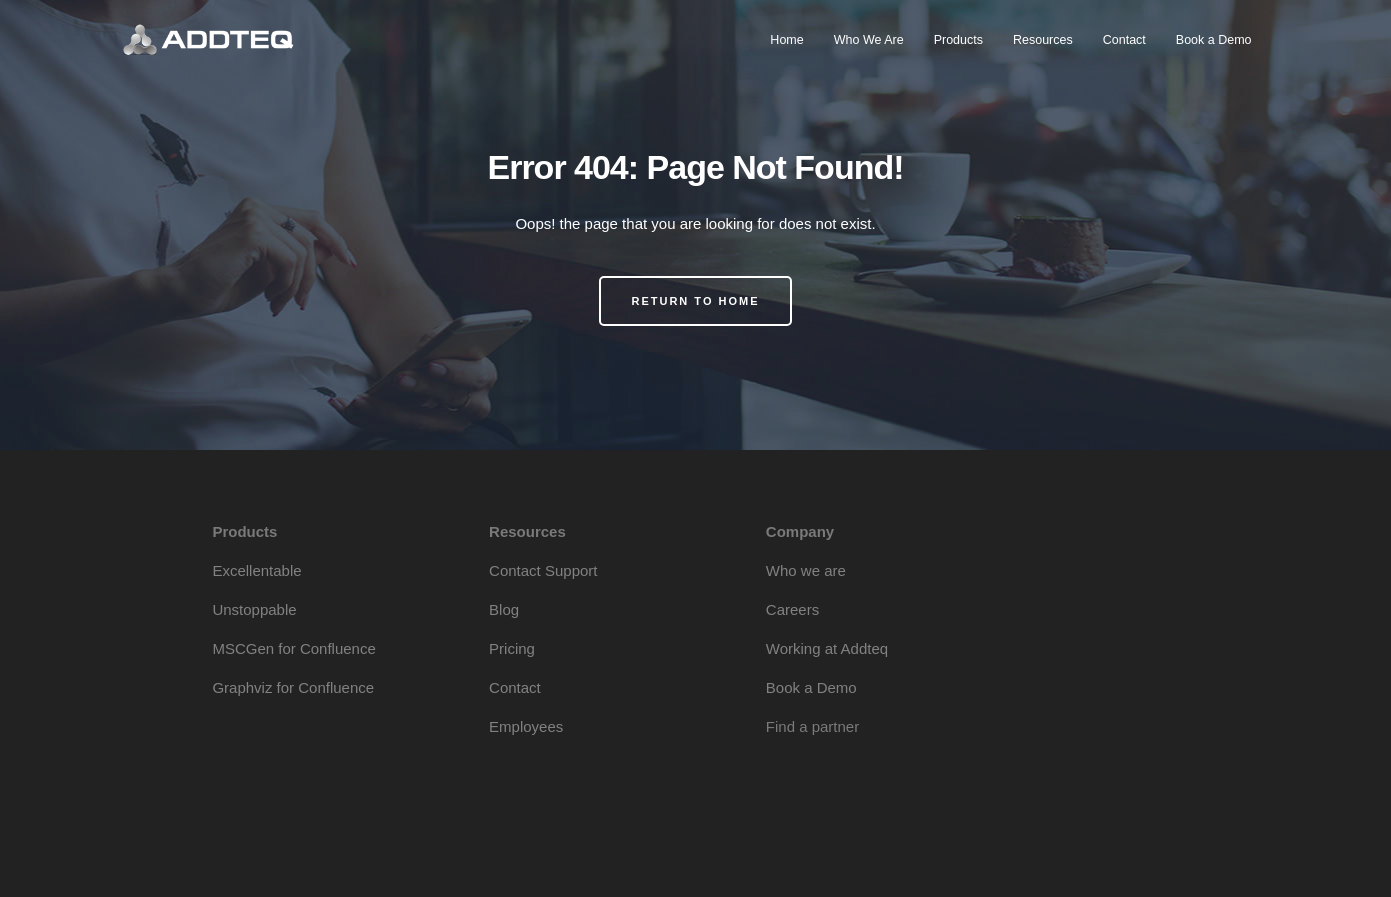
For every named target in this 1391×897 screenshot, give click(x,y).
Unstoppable (254, 609)
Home (786, 40)
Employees (526, 726)
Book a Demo (1214, 40)
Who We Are (869, 40)
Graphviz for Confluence (293, 687)
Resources (1043, 40)
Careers (792, 609)
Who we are (806, 570)
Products (958, 40)
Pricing (512, 648)
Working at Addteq (827, 648)
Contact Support (543, 570)
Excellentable (256, 570)
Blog (504, 609)
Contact (1124, 40)
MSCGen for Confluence (293, 648)
